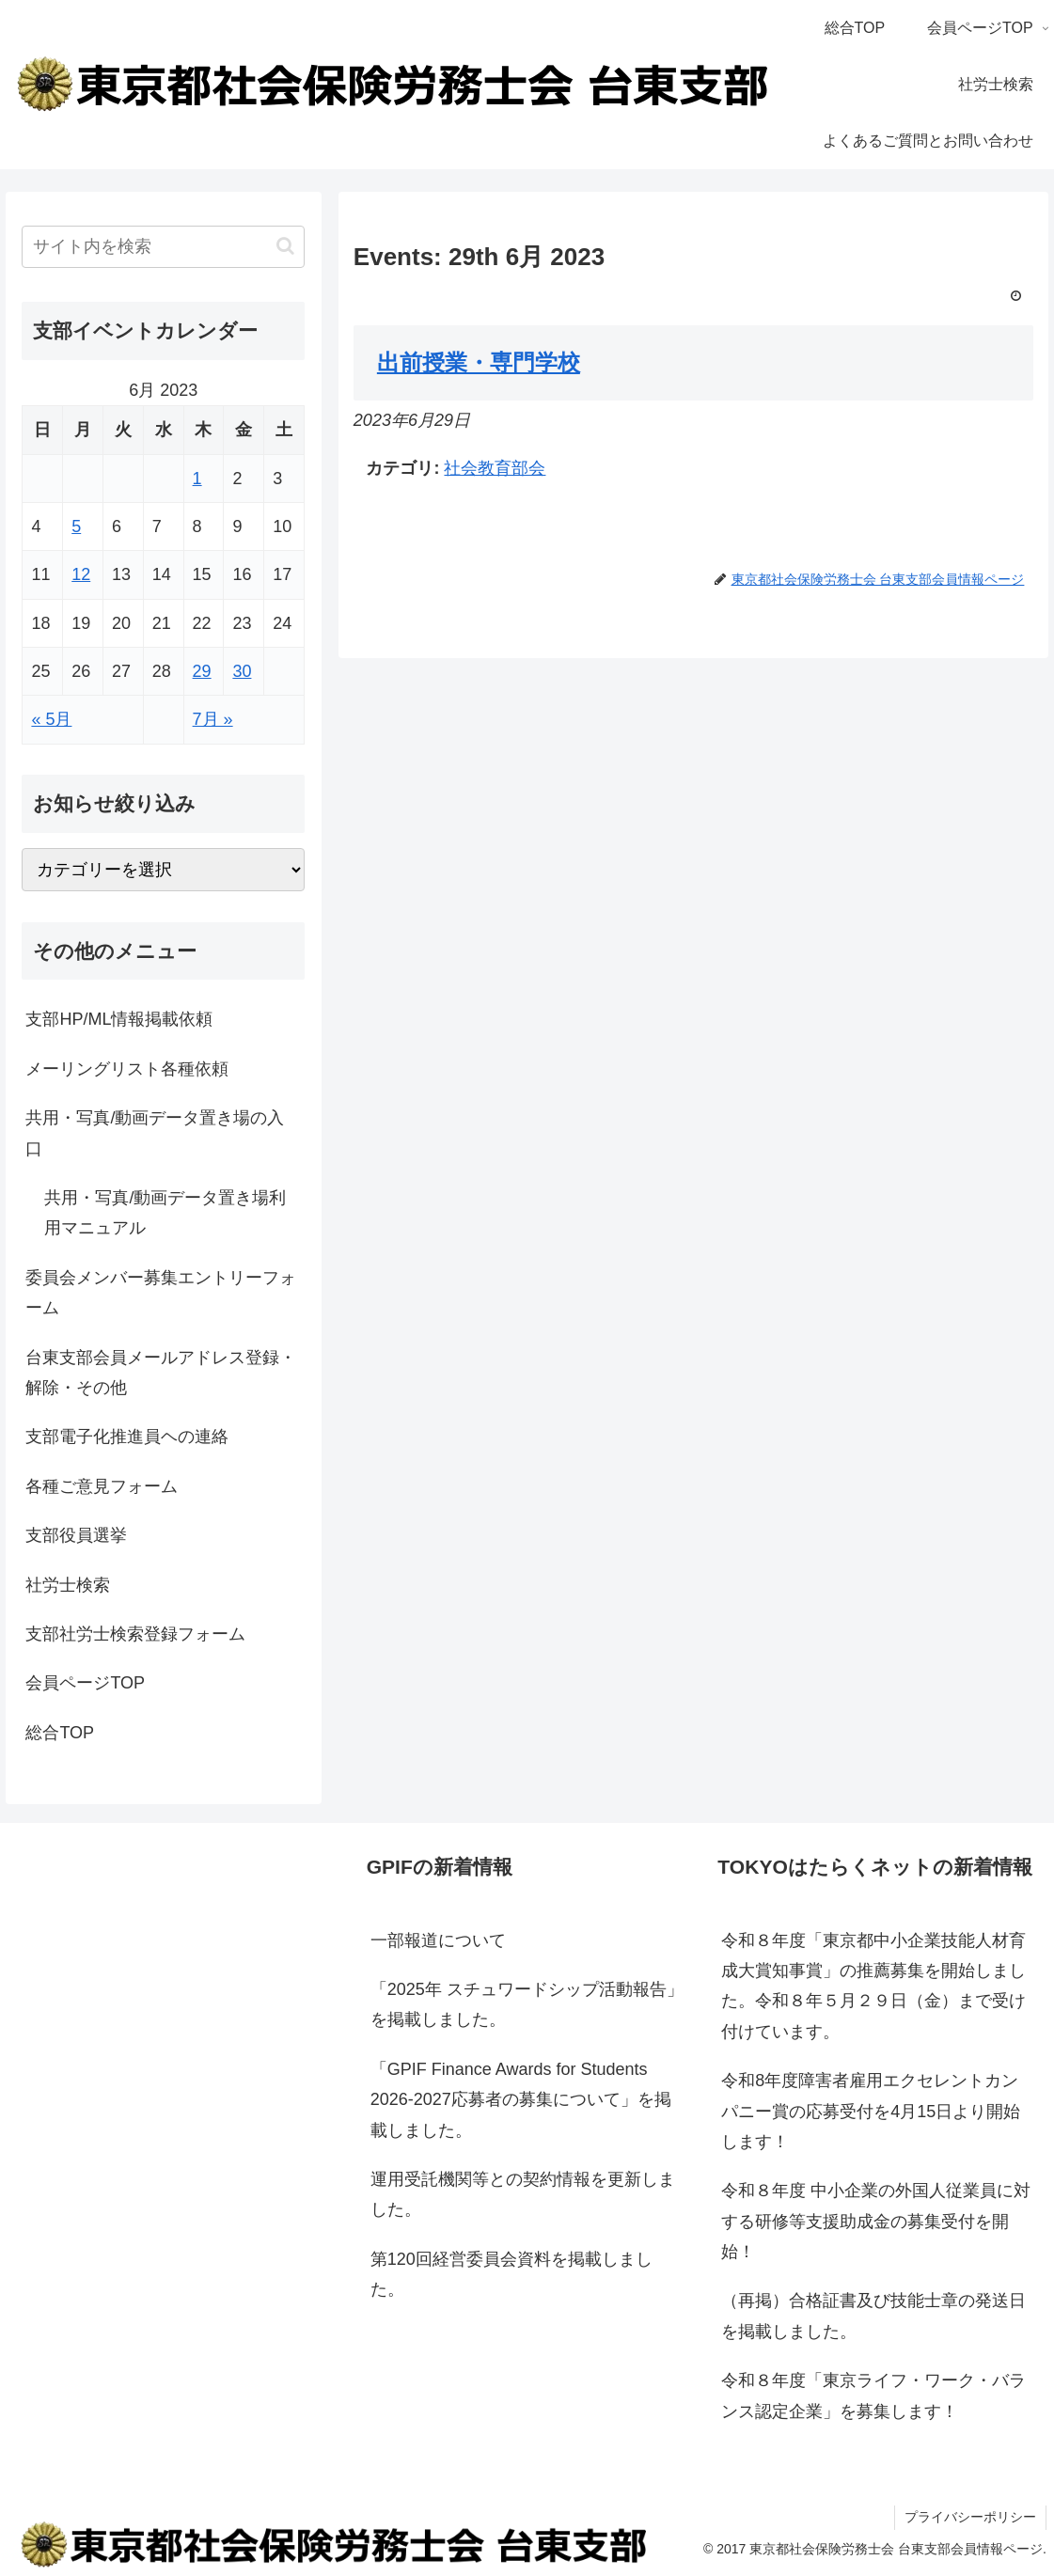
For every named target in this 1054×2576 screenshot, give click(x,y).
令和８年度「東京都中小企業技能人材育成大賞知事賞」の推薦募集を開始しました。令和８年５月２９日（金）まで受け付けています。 (873, 1986)
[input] (163, 247)
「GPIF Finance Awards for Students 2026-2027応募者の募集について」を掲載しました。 (520, 2100)
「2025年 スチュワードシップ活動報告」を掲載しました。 (527, 2004)
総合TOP (59, 1732)
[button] (285, 246)
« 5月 (51, 719)
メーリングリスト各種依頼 (126, 1069)
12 (80, 574)
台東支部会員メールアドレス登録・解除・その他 (160, 1372)
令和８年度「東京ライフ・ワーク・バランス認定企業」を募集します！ (873, 2395)
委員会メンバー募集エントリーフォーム (160, 1292)
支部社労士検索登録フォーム (135, 1634)
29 (202, 671)
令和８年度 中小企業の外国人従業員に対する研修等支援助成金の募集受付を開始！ (875, 2221)
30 (241, 671)
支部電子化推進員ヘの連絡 (126, 1436)
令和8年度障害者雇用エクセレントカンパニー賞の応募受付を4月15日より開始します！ (870, 2111)
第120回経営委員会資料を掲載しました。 (511, 2274)
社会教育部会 (494, 468)
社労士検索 (67, 1585)
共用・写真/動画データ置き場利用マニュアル (165, 1212)
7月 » (213, 719)
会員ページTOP (85, 1682)
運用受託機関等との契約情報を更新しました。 (522, 2194)
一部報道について (438, 1940)
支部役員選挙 (76, 1535)
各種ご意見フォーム (101, 1486)
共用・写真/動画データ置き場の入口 (154, 1132)
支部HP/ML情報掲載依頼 (118, 1019)
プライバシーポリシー (970, 2516)
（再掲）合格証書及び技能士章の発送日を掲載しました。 (873, 2315)
